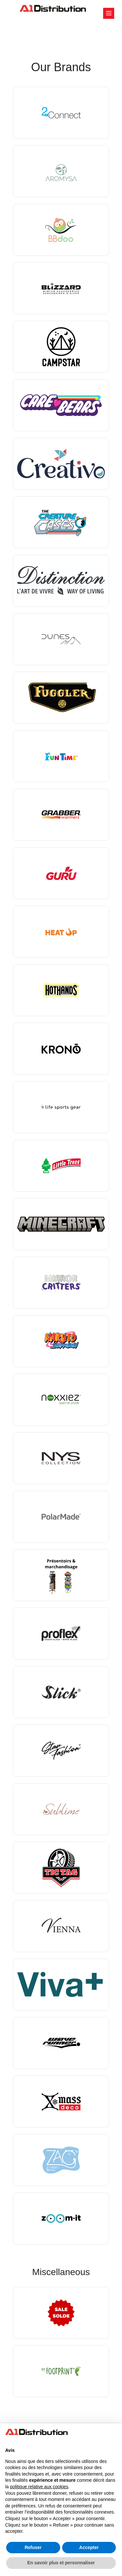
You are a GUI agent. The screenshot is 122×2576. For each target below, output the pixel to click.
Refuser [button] (33, 2547)
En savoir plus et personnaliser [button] (61, 2562)
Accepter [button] (89, 2547)
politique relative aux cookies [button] (39, 2486)
